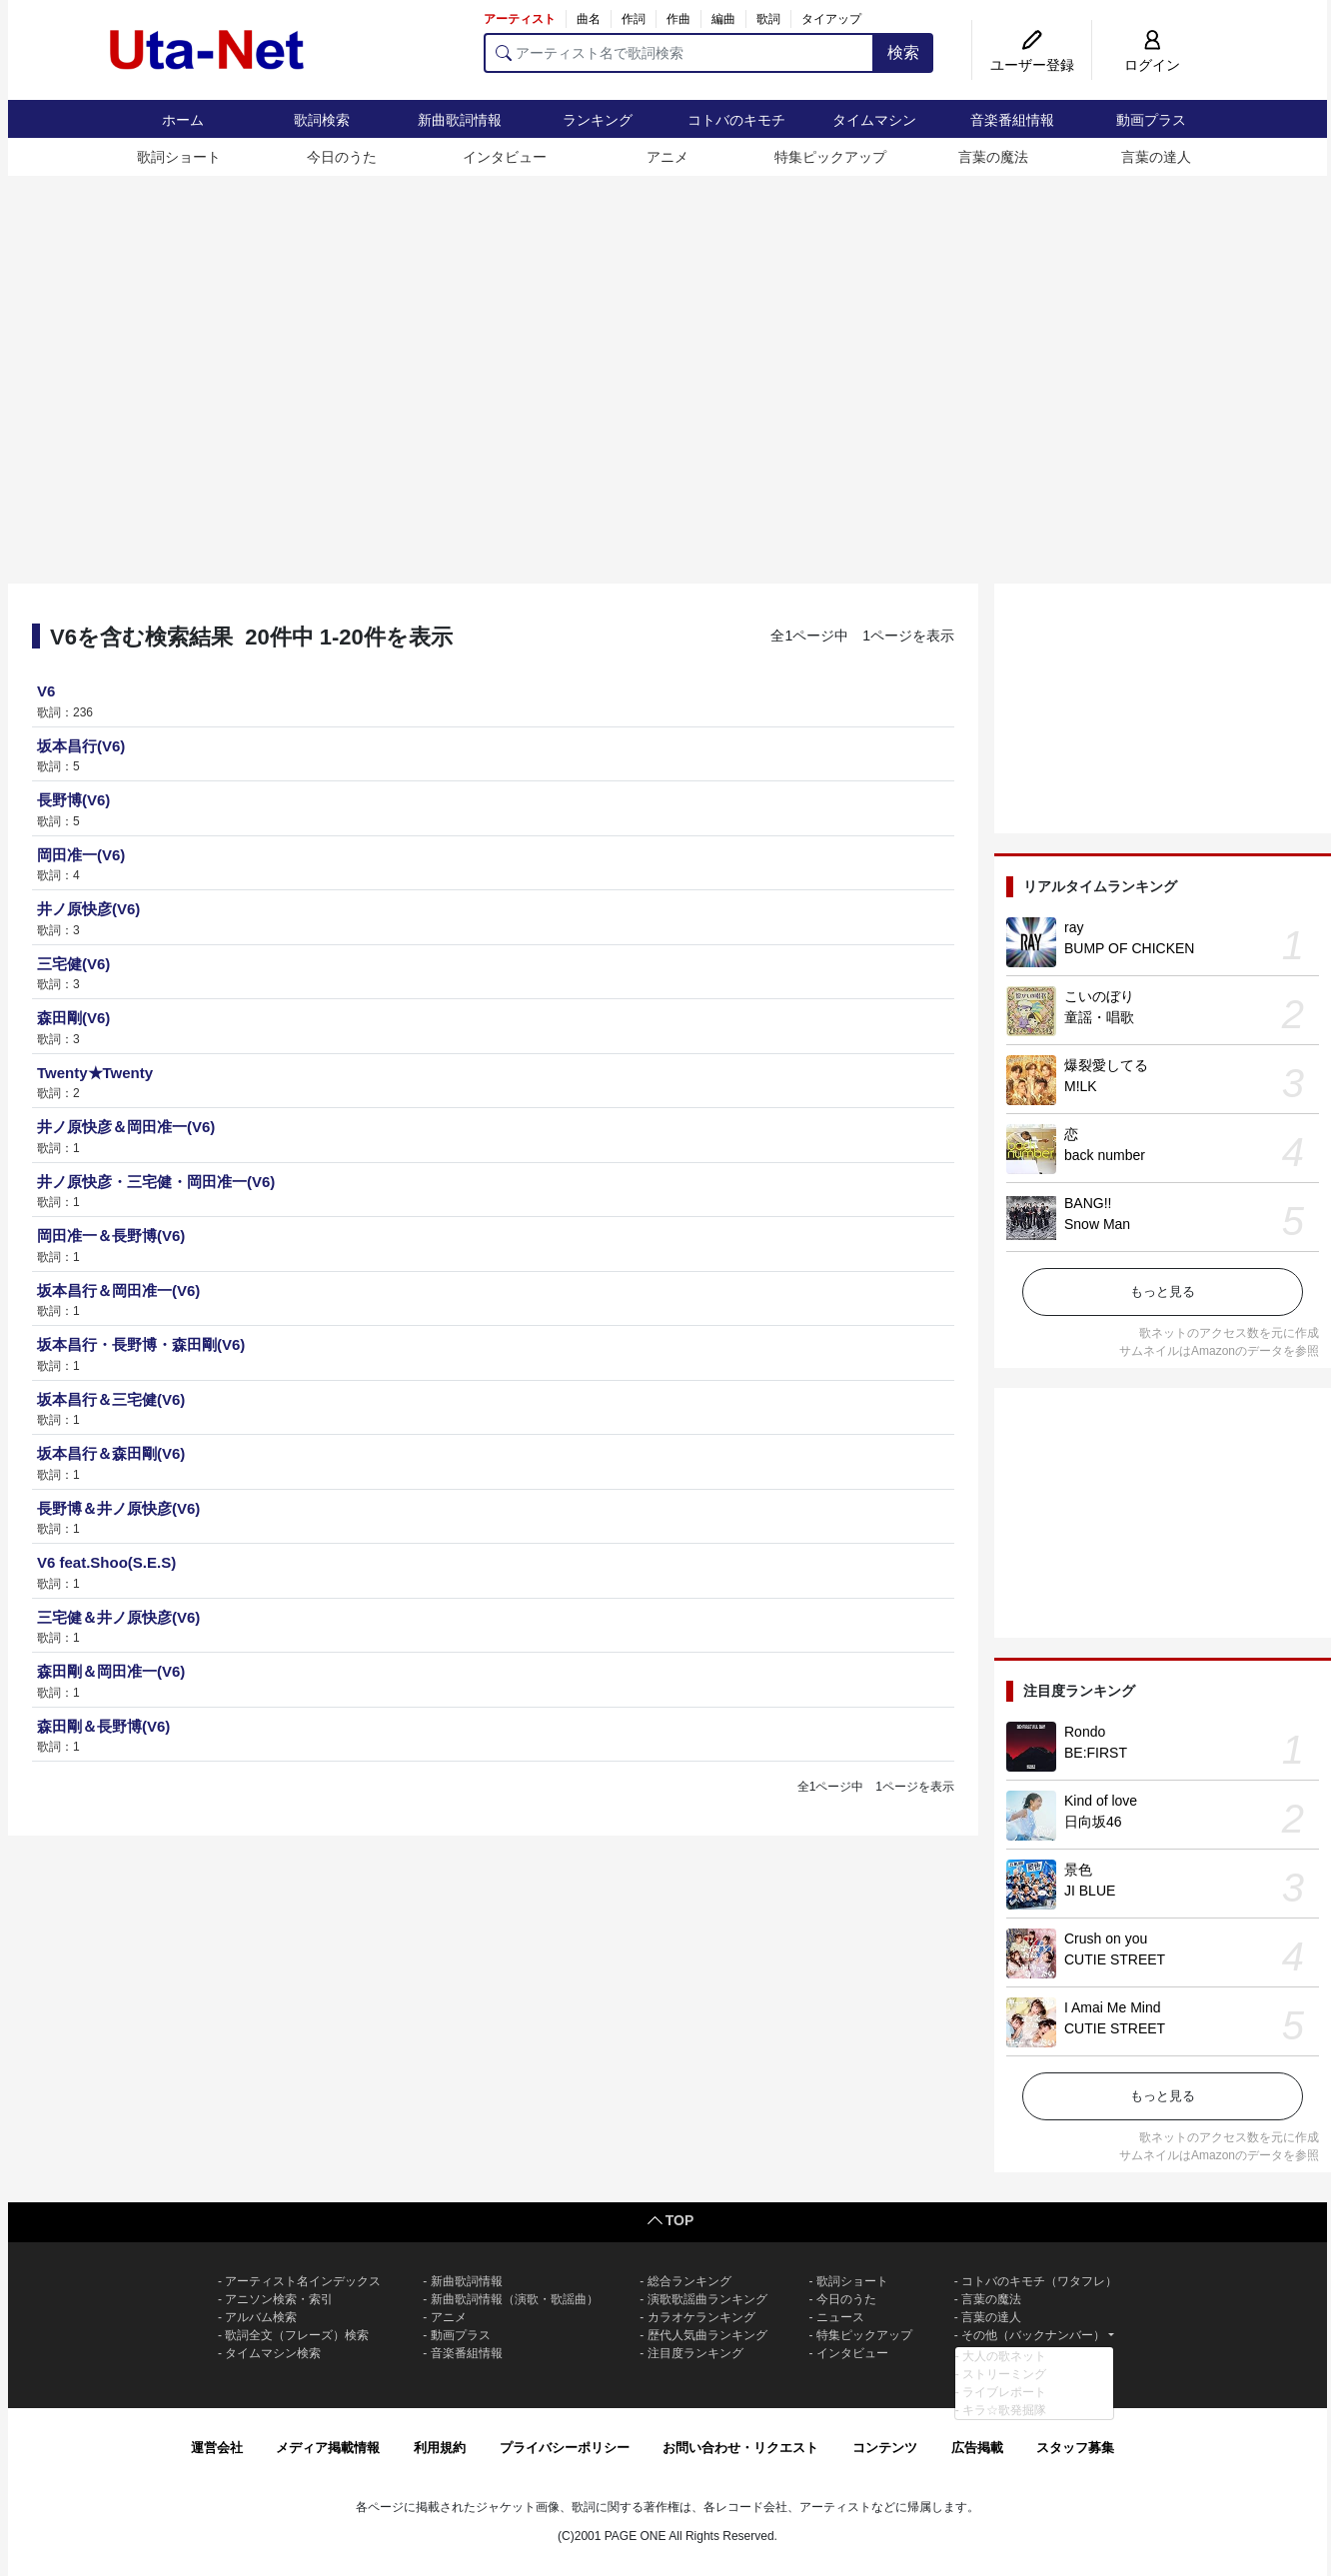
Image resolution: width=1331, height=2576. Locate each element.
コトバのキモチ (736, 120)
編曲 (723, 19)
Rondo (1084, 1732)
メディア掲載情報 (328, 2447)
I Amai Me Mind (1112, 2007)
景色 (1078, 1870)
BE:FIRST (1095, 1753)
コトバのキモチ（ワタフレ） (1039, 2281)
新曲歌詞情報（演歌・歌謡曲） (515, 2299)
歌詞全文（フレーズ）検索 (297, 2335)
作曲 (678, 19)
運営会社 (217, 2447)
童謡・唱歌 (1099, 1017)
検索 (903, 52)
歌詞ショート (179, 157)
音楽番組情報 (1012, 120)
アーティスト (520, 19)
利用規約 (440, 2447)
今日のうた (342, 157)
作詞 (634, 19)
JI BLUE (1089, 1891)
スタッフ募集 (1075, 2447)
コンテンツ (884, 2447)
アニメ (667, 157)
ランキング (598, 120)
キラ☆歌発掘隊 (1004, 2410)
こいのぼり (1099, 996)
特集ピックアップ (830, 157)
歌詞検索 (322, 120)
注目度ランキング (695, 2353)
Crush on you (1105, 1938)
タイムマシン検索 (273, 2353)
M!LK (1080, 1086)
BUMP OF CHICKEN (1129, 948)
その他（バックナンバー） (1033, 2335)
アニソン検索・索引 (279, 2299)
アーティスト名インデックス (303, 2281)
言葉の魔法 (993, 157)
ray (1073, 927)
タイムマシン (874, 120)
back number (1104, 1155)
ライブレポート (1004, 2392)
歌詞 (768, 19)
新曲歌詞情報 (460, 120)
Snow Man (1097, 1224)
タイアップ (831, 19)
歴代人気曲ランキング (707, 2335)
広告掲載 (977, 2447)
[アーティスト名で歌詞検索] (679, 53)
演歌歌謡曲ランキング (707, 2299)
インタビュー (505, 157)
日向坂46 (1093, 1822)
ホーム (183, 120)
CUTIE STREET (1114, 1959)
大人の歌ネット (1004, 2356)
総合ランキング (689, 2281)
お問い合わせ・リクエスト (740, 2447)
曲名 (589, 19)
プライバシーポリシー (565, 2447)
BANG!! (1087, 1203)
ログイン (1152, 65)
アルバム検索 (261, 2317)
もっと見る (1162, 1291)
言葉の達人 (1156, 157)
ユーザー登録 (1032, 65)
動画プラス (1151, 120)
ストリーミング (1004, 2374)
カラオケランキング (701, 2317)
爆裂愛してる (1106, 1065)
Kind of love (1100, 1801)
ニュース (840, 2317)
